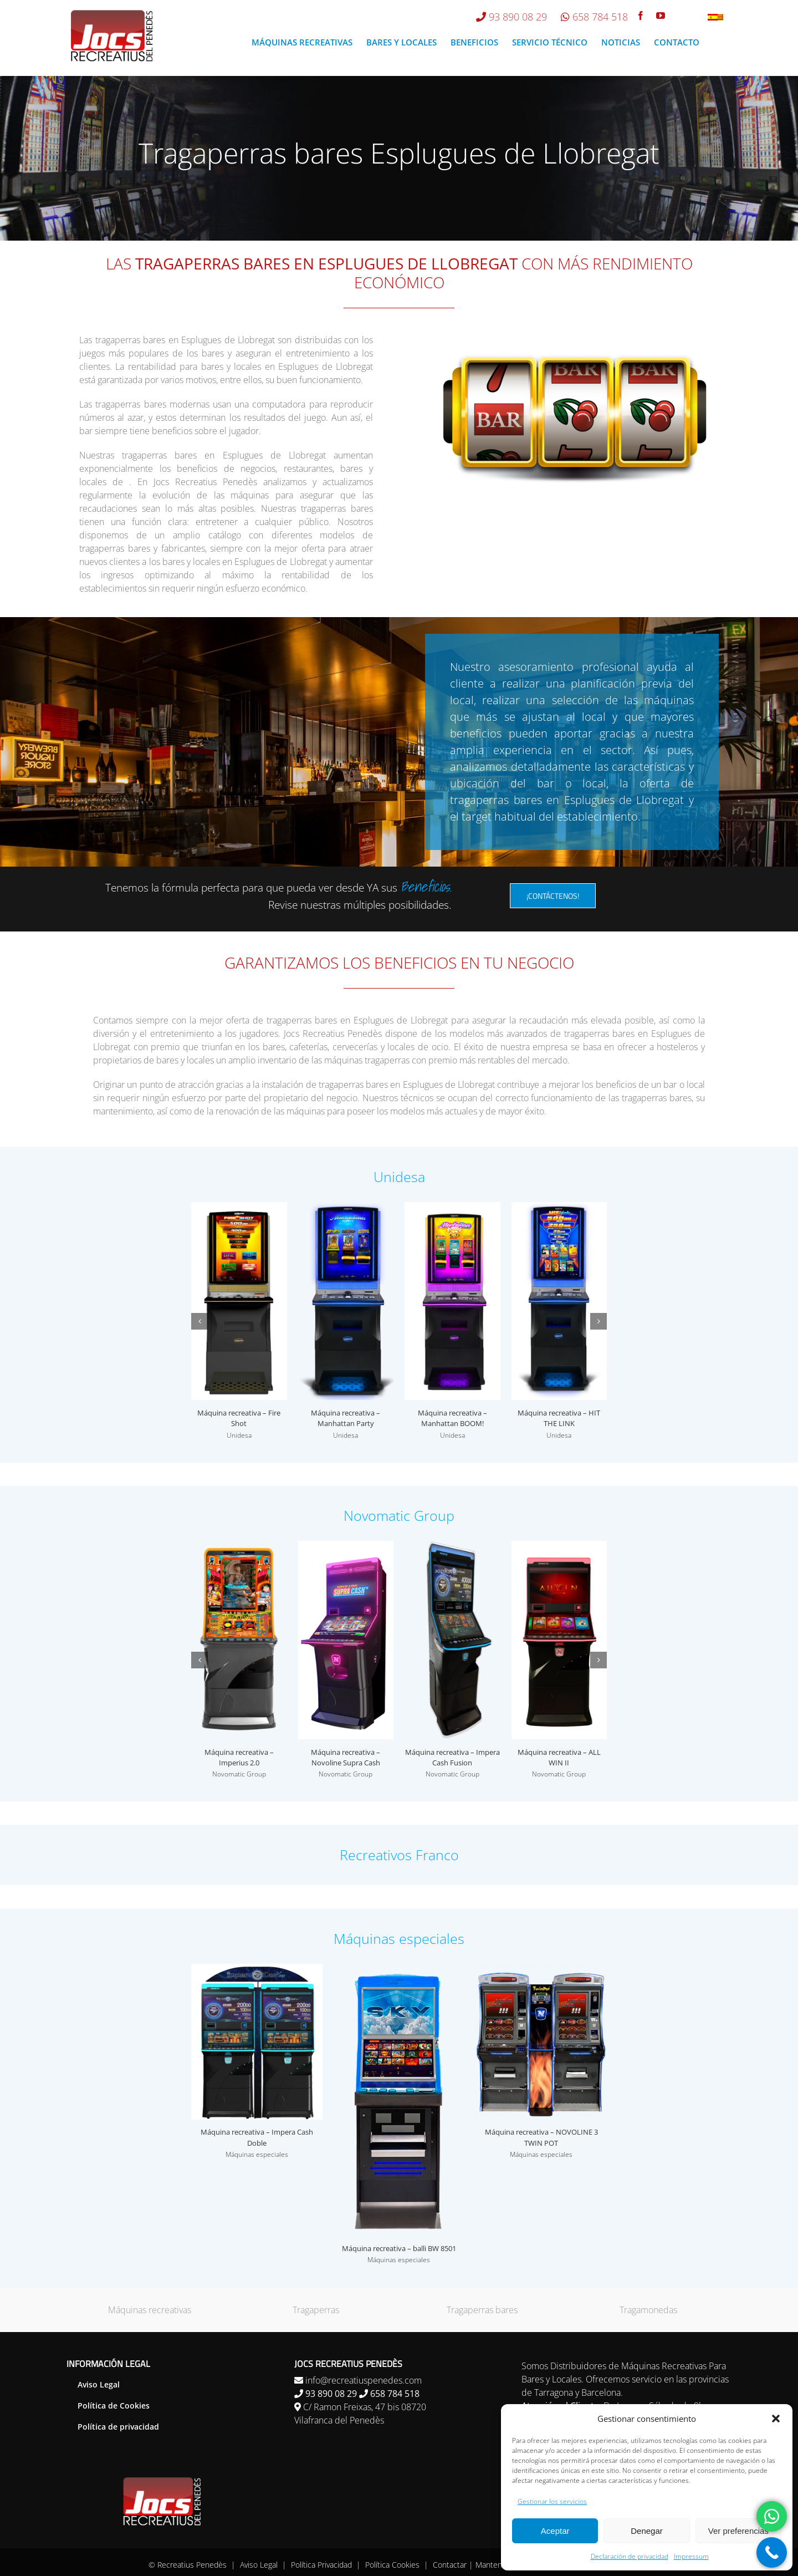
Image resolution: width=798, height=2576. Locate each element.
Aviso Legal (259, 2564)
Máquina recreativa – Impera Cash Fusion (452, 1757)
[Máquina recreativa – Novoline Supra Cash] (346, 1547)
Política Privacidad (321, 2564)
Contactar (450, 2564)
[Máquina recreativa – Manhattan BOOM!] (452, 1208)
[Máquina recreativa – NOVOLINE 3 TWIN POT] (541, 1970)
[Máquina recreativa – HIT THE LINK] (559, 1208)
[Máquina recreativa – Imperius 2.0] (239, 1547)
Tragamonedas (648, 2310)
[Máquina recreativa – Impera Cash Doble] (257, 1970)
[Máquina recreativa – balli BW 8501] (399, 1970)
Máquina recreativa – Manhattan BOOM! (452, 1418)
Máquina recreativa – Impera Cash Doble (257, 2137)
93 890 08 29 (518, 16)
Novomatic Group (239, 1774)
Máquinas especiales (257, 2154)
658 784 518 (600, 16)
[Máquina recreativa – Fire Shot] (239, 1208)
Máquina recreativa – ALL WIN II (559, 1757)
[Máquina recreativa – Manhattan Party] (346, 1208)
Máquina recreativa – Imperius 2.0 (239, 1757)
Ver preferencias (738, 2531)
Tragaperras (316, 2310)
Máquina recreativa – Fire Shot (238, 1418)
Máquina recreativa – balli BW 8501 (399, 2248)
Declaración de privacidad (629, 2556)
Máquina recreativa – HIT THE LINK (559, 1418)
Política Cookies (392, 2564)
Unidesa (239, 1435)
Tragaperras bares (482, 2310)
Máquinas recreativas (149, 2310)
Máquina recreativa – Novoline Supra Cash (345, 1757)
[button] (775, 2418)
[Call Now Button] (771, 2552)
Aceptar (555, 2531)
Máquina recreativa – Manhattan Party (345, 1418)
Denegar (647, 2531)
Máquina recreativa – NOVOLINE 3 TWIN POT (541, 2137)
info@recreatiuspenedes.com (363, 2380)
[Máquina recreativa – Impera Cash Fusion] (452, 1547)
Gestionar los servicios (552, 2501)
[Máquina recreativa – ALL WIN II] (559, 1547)
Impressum (691, 2556)
